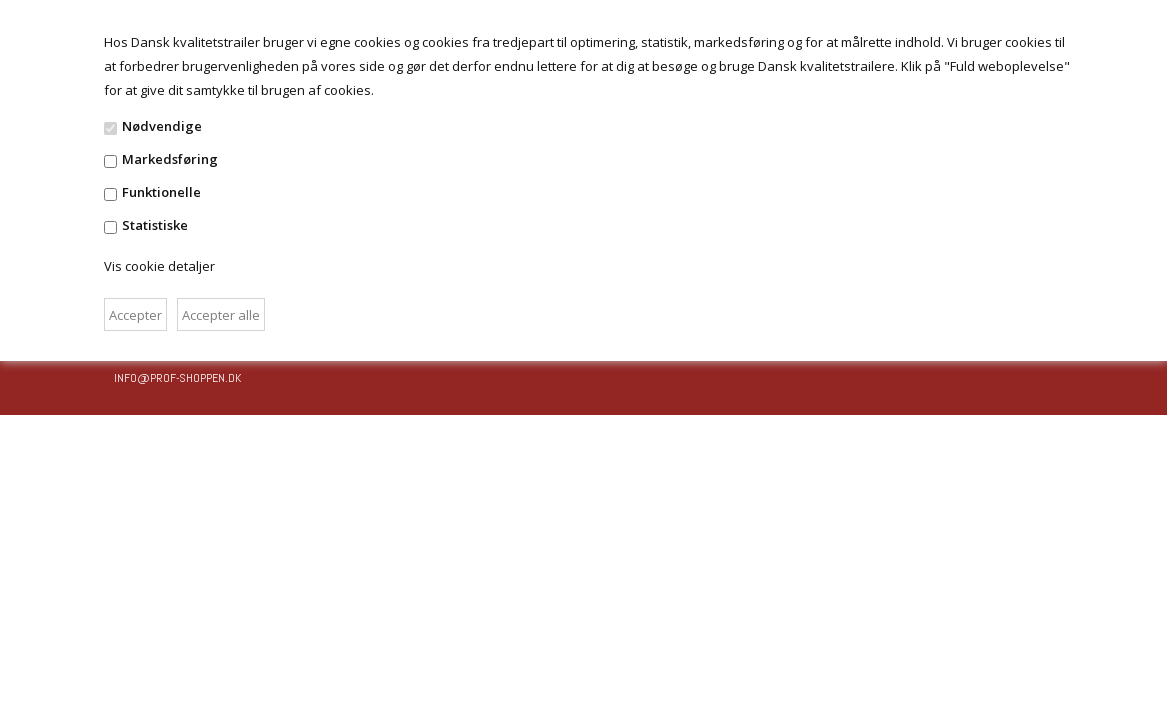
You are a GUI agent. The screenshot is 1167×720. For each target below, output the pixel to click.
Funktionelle (161, 192)
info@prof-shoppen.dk (177, 378)
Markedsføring (170, 159)
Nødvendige (162, 126)
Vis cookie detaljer (159, 266)
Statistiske (155, 225)
